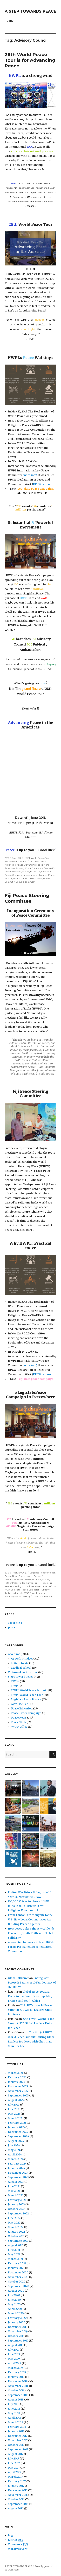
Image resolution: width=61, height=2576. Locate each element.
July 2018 (13, 2404)
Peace (51, 875)
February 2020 (17, 2317)
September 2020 (18, 2286)
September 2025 (18, 2095)
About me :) (15, 1654)
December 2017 (17, 2435)
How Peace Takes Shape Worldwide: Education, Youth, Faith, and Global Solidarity (31, 1933)
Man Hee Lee (19, 1704)
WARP (27, 1593)
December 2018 (18, 2381)
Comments (18, 2544)
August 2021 (15, 2245)
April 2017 (14, 2472)
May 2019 (14, 2358)
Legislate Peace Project (42, 1572)
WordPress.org (17, 2548)
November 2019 (18, 2331)
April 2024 (15, 2154)
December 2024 (18, 2131)
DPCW (25, 871)
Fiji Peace (43, 1583)
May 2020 (14, 2304)
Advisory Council (24, 868)
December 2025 (18, 2086)
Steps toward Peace (16, 861)
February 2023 (17, 2199)
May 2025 (14, 2113)
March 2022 (15, 2227)
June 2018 (14, 2408)
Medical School (21, 1667)
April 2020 (15, 2308)
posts (11, 1627)
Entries (15, 2539)
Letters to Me (19, 1663)
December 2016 (17, 2490)
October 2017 (16, 2445)
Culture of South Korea (23, 1672)
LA (39, 871)
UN (21, 1593)
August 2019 (15, 2345)
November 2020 (18, 2277)
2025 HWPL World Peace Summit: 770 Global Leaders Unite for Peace (30, 2010)
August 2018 (16, 2399)
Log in (12, 2535)
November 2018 (18, 2386)
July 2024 (14, 2145)
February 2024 (17, 2163)
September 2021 (18, 2240)
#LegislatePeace (14, 1579)
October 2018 (16, 2390)
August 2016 (15, 2508)
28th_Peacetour (38, 861)
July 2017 (13, 2458)
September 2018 (18, 2395)
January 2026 (16, 2081)
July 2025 (14, 2104)
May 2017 (14, 2467)
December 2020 (18, 2272)
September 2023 (18, 2177)
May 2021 (14, 2254)
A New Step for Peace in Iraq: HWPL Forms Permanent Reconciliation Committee (31, 1947)
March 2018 (15, 2422)
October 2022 (16, 2209)
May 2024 (14, 2150)
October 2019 (16, 2336)
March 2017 (15, 2476)
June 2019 (14, 2354)
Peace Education (22, 1708)
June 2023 (14, 2186)
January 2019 (16, 2376)
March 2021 (15, 2258)
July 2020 (14, 2295)
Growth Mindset (22, 1658)
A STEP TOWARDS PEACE (30, 11)
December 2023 (18, 2172)
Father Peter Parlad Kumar (19, 1583)
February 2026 (17, 2077)
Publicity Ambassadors (16, 878)
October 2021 (16, 2236)
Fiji (35, 1583)
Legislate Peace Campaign (25, 1589)
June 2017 (14, 2463)
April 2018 (14, 2417)
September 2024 (18, 2136)
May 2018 (14, 2413)
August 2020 (16, 2290)
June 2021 (14, 2249)
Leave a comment (25, 881)
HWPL (33, 871)
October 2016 (16, 2499)
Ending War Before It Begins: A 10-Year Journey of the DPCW (32, 1982)
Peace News (11, 1576)
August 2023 (16, 2181)
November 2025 (18, 2091)
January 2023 (16, 2204)
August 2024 (16, 2140)
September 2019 (18, 2340)
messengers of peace (35, 875)
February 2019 (17, 2372)
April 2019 (14, 2363)
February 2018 (17, 2426)
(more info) (29, 475)
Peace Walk (18, 1722)
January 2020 (16, 2322)
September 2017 (18, 2449)
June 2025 (14, 2109)
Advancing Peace (14, 864)
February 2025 (17, 2122)
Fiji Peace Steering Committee (27, 898)
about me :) (15, 1622)
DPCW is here (41, 484)
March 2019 (15, 2367)
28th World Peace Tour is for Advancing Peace (30, 60)
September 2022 (18, 2213)
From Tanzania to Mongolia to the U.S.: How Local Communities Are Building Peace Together (30, 1919)
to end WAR (35, 878)
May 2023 (14, 2190)
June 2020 (14, 2299)
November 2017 (17, 2440)
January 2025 (16, 2127)
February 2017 (17, 2481)
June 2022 (14, 2218)
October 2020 (16, 2281)
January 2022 (16, 2231)
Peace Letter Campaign (26, 1713)
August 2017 (15, 2454)
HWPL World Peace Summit (29, 1690)
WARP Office (19, 1726)
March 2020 (16, 2313)
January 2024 (16, 2168)
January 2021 (16, 2268)
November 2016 (18, 2494)
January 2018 (16, 2431)
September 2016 (18, 2504)
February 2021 (17, 2263)
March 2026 (16, 2072)
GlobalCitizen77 (18, 1978)
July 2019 (13, 2349)
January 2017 (16, 2485)
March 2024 (16, 2159)
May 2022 (14, 2222)
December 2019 (17, 2327)
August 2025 (16, 2100)
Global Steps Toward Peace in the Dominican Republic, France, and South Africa (30, 1996)
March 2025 (15, 2118)
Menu (10, 21)
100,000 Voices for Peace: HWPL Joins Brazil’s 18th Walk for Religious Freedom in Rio (28, 1906)
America (38, 868)
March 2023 (15, 2195)
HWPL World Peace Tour (37, 858)
